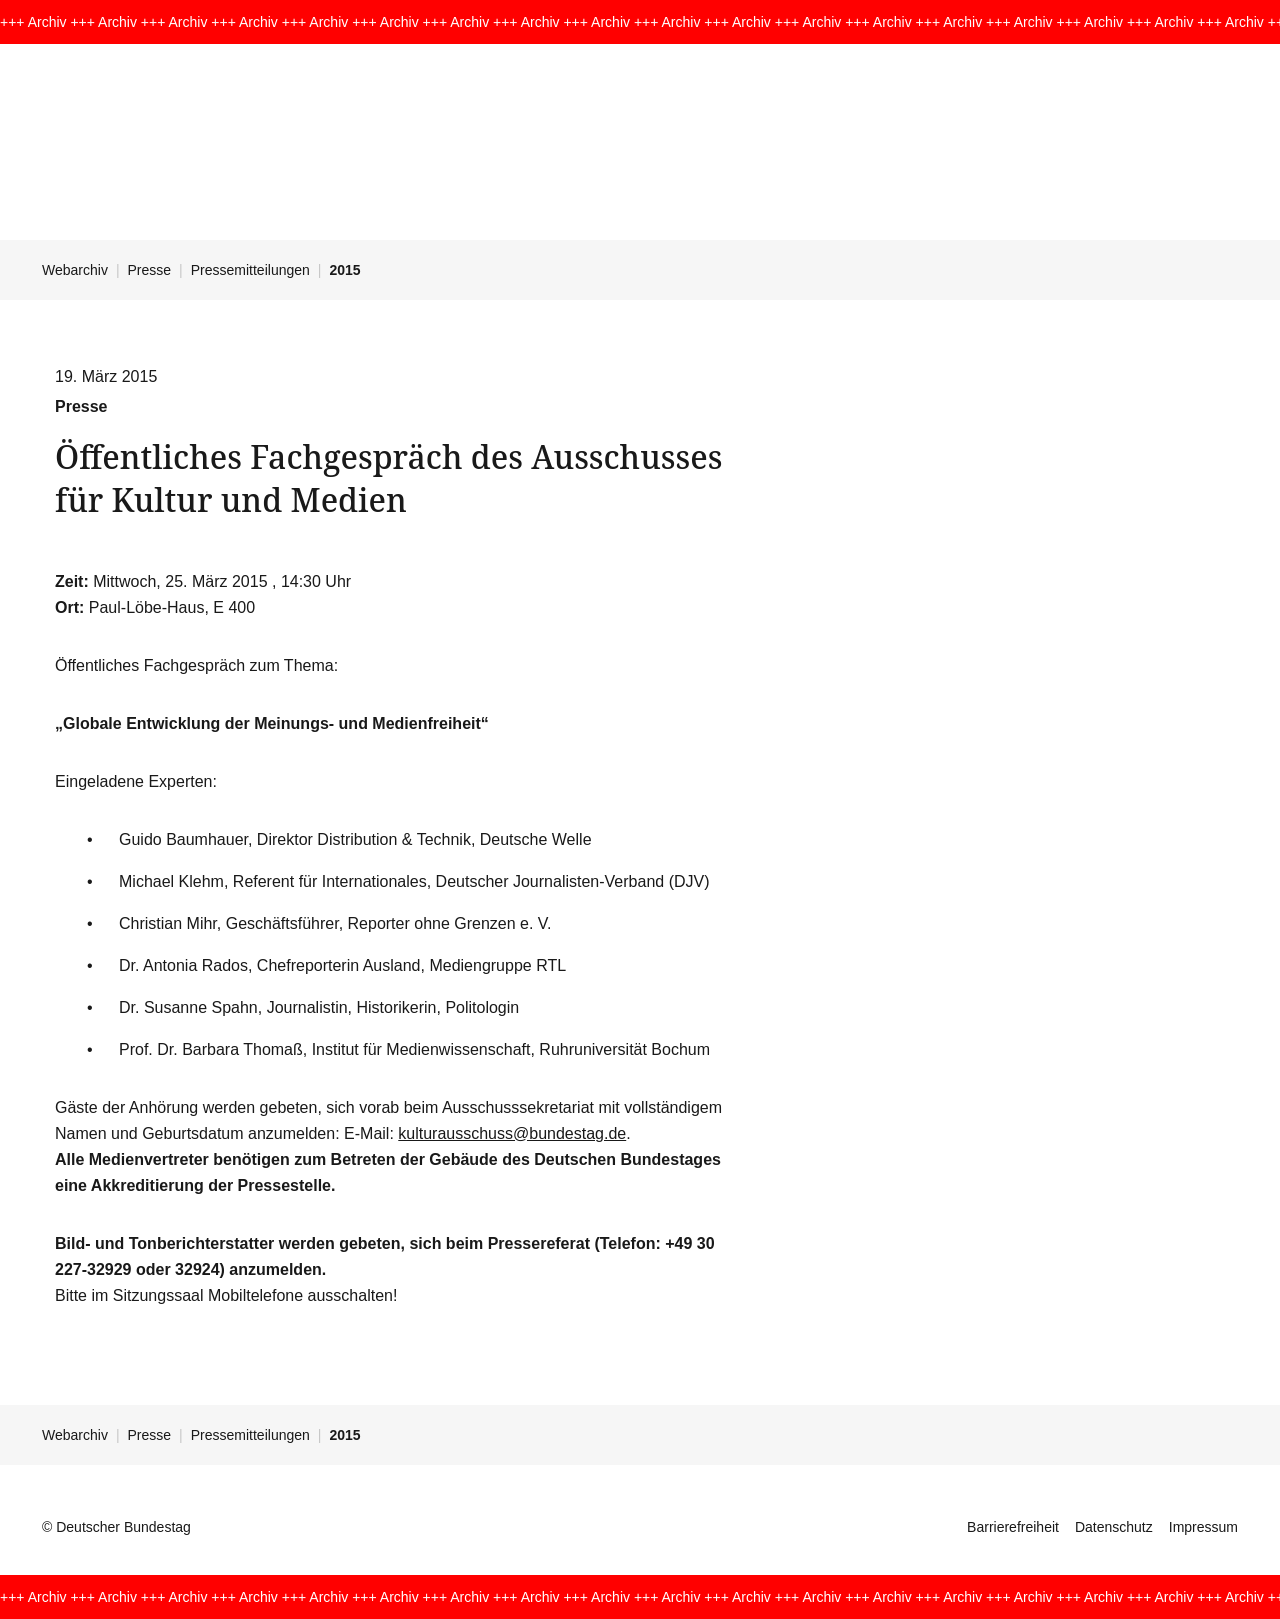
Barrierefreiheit (1013, 1527)
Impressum (1203, 1527)
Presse (150, 270)
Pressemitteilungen (250, 270)
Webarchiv (75, 270)
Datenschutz (1114, 1527)
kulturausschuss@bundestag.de (512, 1133)
